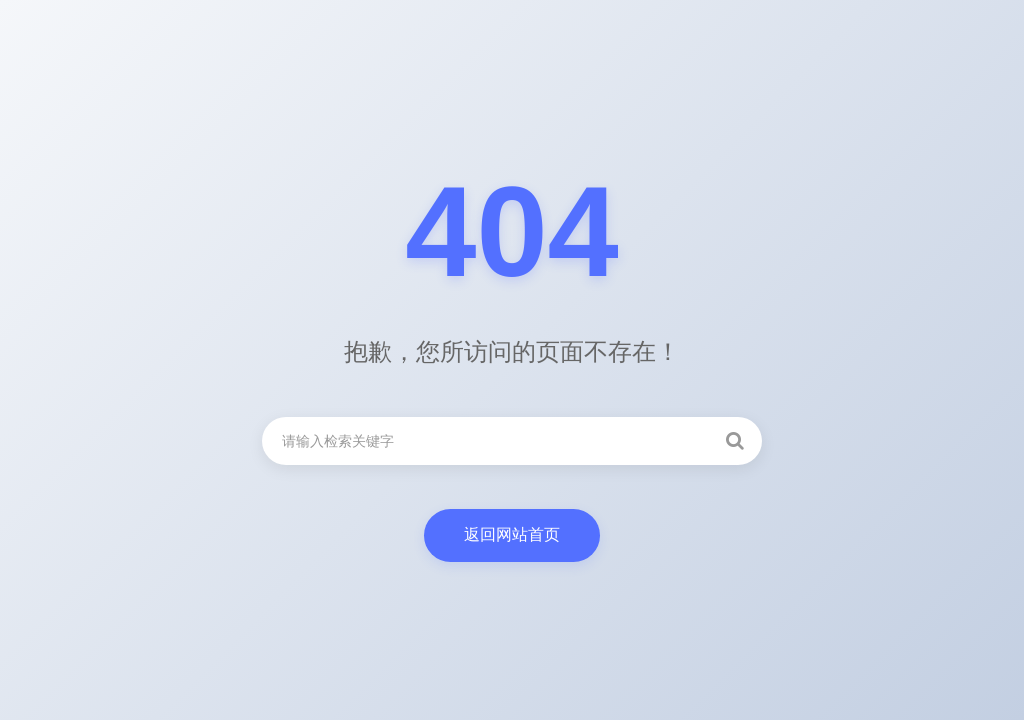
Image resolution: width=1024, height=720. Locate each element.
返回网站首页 (512, 534)
